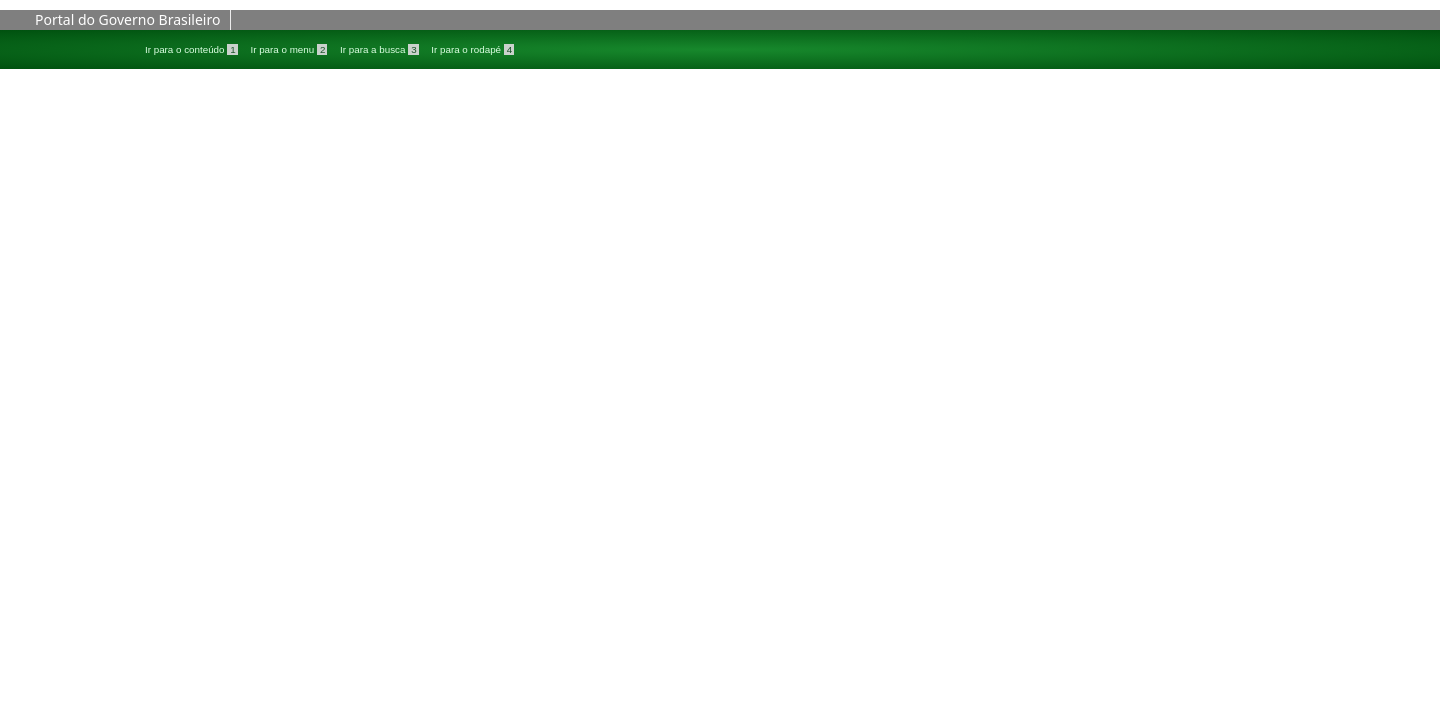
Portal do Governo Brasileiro (127, 19)
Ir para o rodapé (472, 49)
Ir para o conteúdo (192, 49)
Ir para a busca (380, 49)
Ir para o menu (290, 49)
